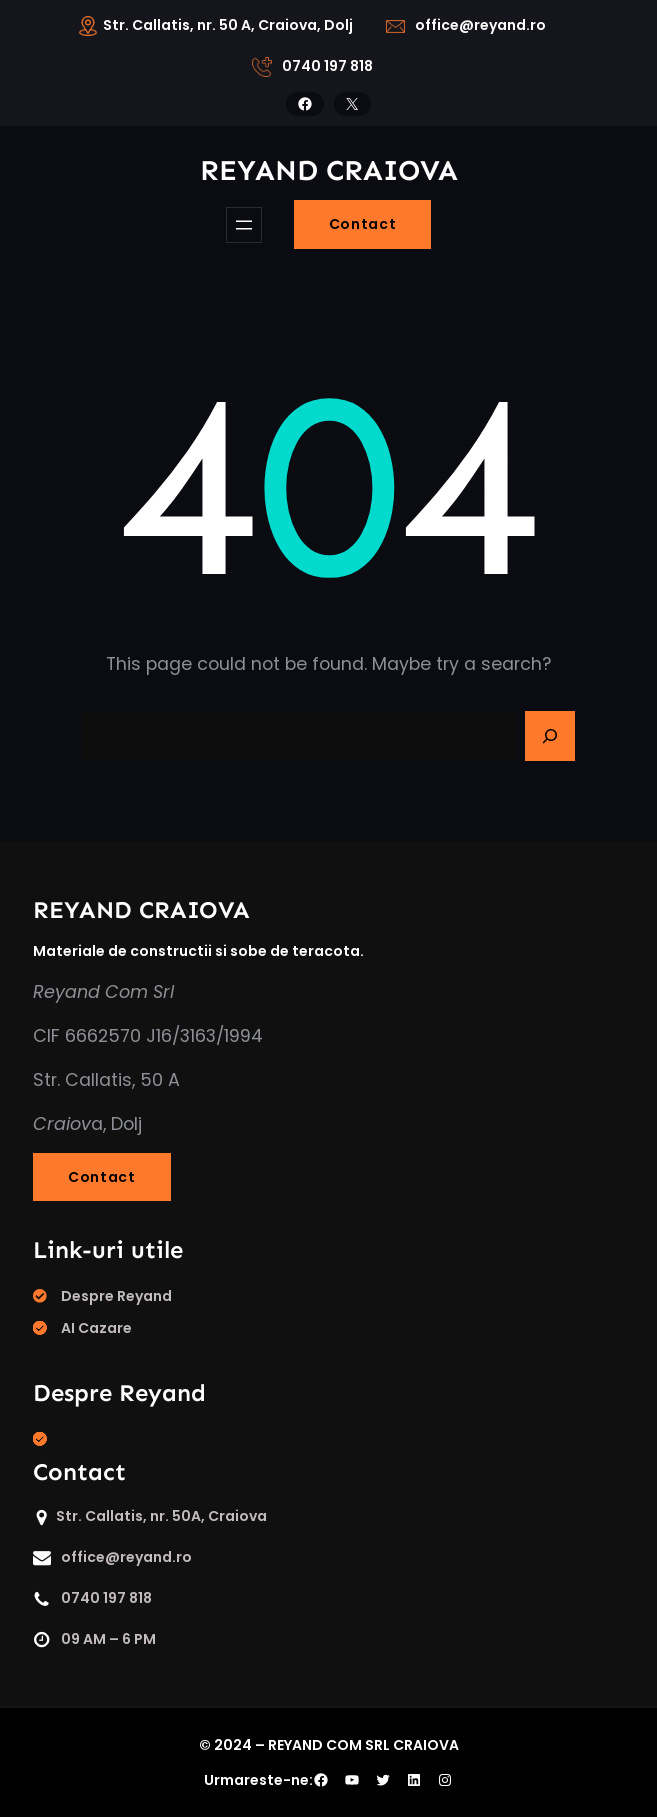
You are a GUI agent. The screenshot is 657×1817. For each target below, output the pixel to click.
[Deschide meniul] (244, 225)
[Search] (550, 736)
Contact (363, 224)
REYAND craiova (329, 170)
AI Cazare (96, 1328)
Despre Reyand (116, 1296)
